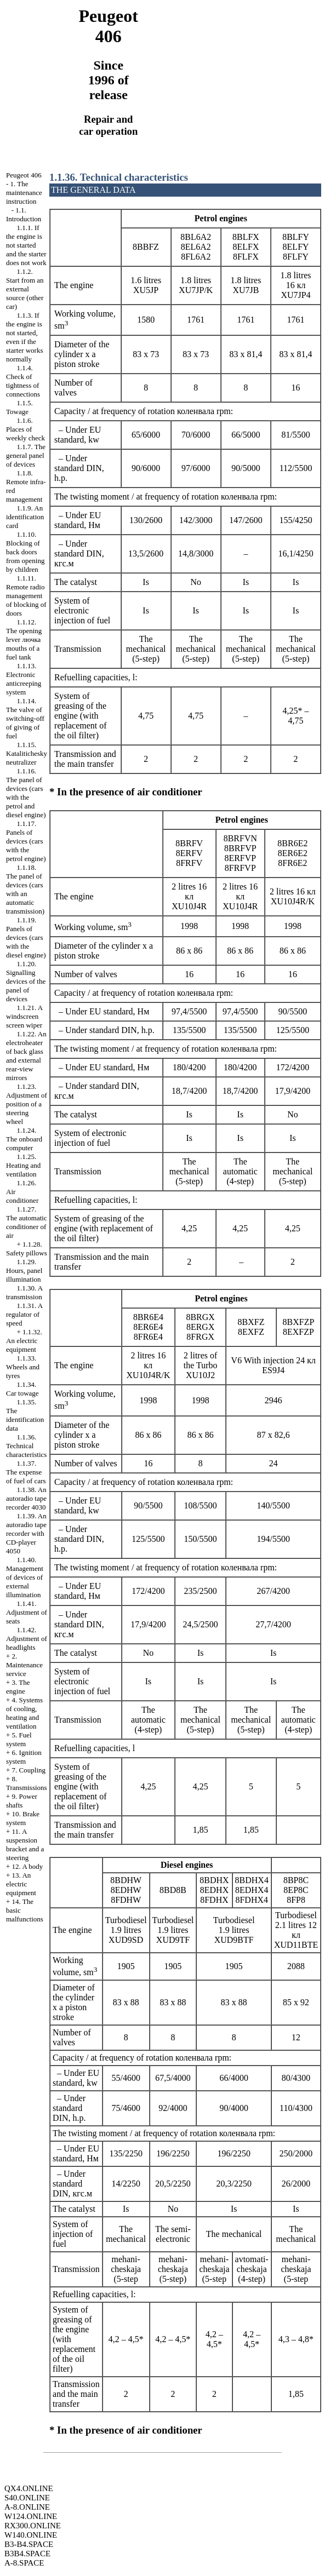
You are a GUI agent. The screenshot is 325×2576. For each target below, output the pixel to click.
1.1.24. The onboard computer (24, 1139)
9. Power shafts (21, 1800)
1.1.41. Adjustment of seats (26, 1612)
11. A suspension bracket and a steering (25, 1844)
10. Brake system (22, 1818)
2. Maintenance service (24, 1665)
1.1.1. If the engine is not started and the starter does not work (26, 245)
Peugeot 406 (24, 175)
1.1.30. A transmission (24, 1292)
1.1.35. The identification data (25, 1415)
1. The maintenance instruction (24, 192)
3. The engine (18, 1686)
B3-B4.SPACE (28, 2544)
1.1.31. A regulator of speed (24, 1314)
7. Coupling (28, 1770)
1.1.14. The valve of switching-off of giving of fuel (25, 718)
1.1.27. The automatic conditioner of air (26, 1222)
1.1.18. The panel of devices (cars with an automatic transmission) (25, 889)
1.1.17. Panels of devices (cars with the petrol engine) (26, 841)
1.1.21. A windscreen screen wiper (24, 1016)
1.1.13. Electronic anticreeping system (23, 679)
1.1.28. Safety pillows (26, 1248)
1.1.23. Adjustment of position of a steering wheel (26, 1104)
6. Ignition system (24, 1756)
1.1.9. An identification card (25, 517)
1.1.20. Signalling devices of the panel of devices (25, 981)
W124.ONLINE (30, 2516)
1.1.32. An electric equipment (24, 1340)
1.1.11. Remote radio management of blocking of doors (26, 595)
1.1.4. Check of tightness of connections (23, 381)
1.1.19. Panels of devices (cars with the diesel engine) (26, 937)
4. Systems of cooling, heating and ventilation (24, 1713)
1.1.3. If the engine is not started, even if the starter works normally (24, 337)
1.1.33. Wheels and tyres (22, 1367)
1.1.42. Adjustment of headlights (26, 1638)
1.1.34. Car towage (22, 1388)
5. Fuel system (19, 1739)
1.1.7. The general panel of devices (25, 455)
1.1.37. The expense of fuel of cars (26, 1472)
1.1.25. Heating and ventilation (23, 1165)
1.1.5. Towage (19, 407)
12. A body (27, 1866)
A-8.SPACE (24, 2562)
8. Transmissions (26, 1783)
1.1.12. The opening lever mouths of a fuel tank (24, 639)
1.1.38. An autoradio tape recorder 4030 (26, 1498)
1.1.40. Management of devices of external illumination (24, 1577)
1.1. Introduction (23, 214)
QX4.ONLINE (28, 2488)
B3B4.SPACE (27, 2553)
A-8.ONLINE (27, 2507)
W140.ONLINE (30, 2535)
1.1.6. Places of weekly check (25, 429)
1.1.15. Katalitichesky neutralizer (26, 753)
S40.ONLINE (27, 2497)
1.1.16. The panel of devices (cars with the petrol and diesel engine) (26, 793)
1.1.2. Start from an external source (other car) (25, 289)
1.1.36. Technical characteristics (26, 1446)
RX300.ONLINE (32, 2525)
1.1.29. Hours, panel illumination (24, 1270)
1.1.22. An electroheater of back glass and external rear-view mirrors (26, 1056)
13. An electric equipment (21, 1884)
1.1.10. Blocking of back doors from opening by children (25, 551)
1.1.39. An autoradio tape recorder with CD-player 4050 (26, 1533)
